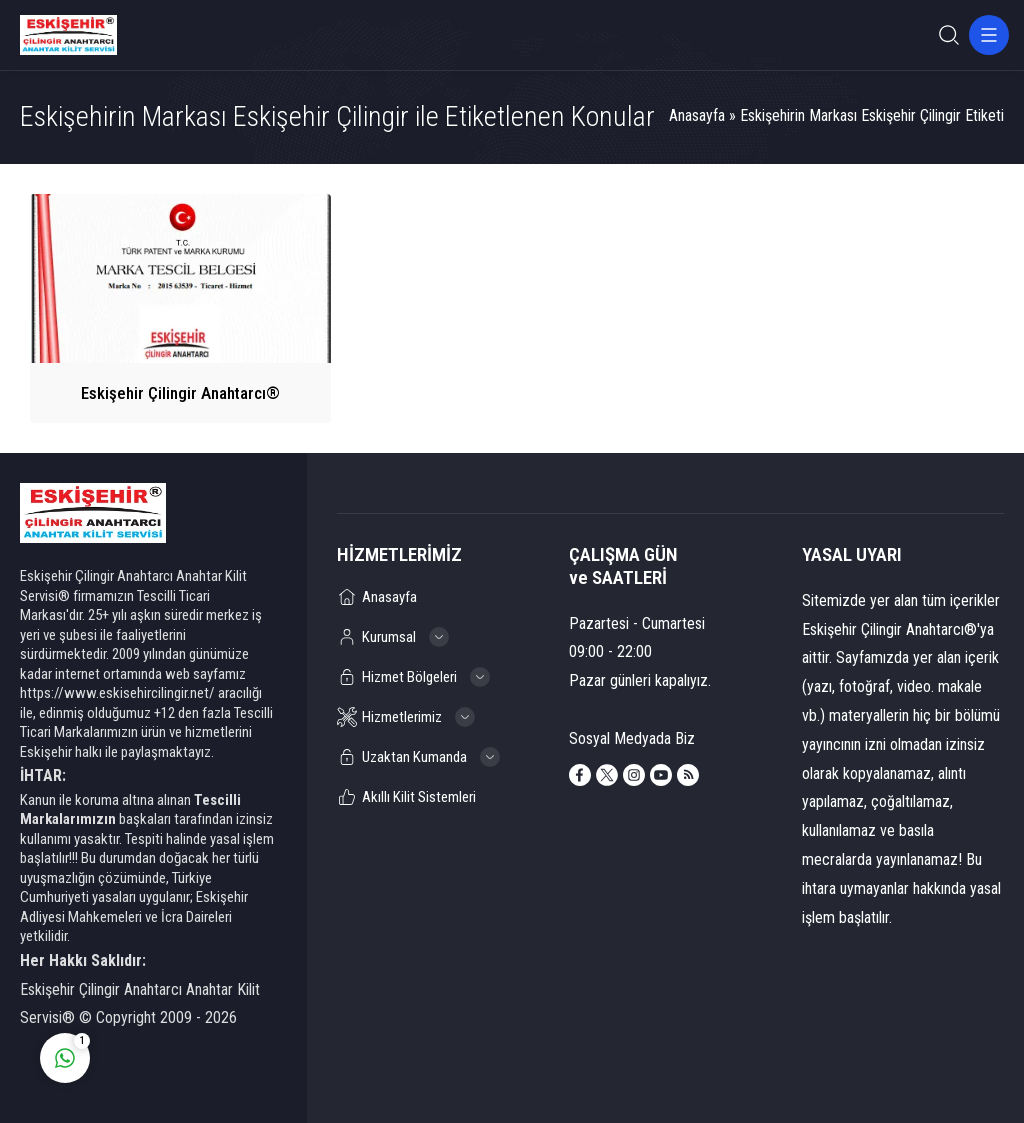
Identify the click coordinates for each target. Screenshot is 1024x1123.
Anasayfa (697, 115)
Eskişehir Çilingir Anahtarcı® (180, 393)
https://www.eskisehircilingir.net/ (117, 693)
